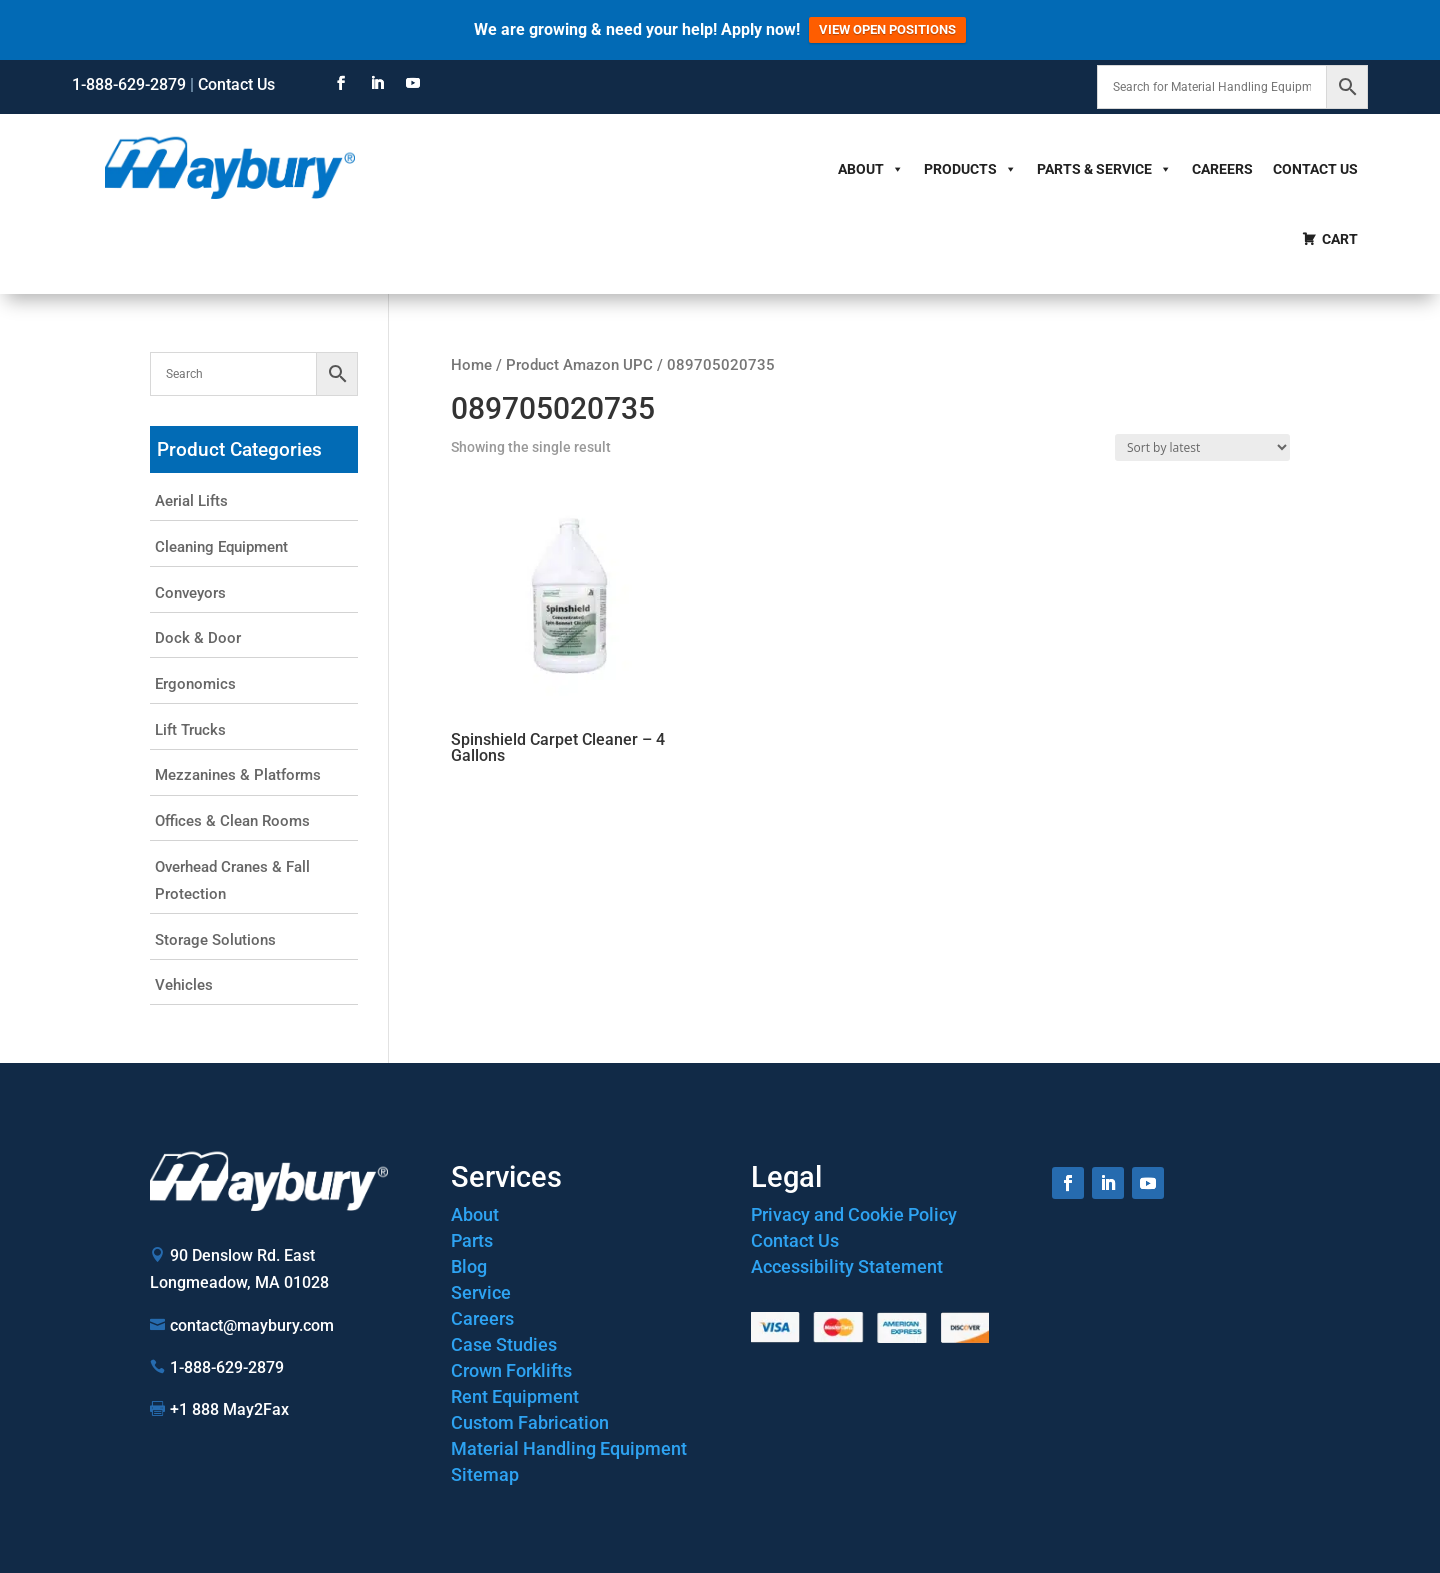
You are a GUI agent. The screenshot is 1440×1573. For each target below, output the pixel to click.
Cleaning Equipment (221, 547)
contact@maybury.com (252, 1325)
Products (970, 169)
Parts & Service (1104, 169)
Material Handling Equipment (569, 1448)
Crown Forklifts (511, 1370)
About (871, 169)
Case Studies (504, 1344)
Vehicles (184, 985)
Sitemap (485, 1474)
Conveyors (190, 593)
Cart (1340, 239)
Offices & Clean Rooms (232, 821)
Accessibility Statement (847, 1266)
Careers (1222, 169)
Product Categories (239, 449)
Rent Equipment (515, 1396)
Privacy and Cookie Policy (854, 1214)
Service (481, 1292)
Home (471, 365)
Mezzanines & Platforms (238, 775)
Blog (469, 1266)
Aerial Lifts (191, 501)
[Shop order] (1202, 447)
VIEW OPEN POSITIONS (887, 29)
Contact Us (236, 84)
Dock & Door (198, 638)
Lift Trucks (190, 730)
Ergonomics (195, 684)
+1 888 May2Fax (229, 1409)
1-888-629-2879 (129, 84)
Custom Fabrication (530, 1422)
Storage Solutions (215, 940)
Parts (472, 1240)
